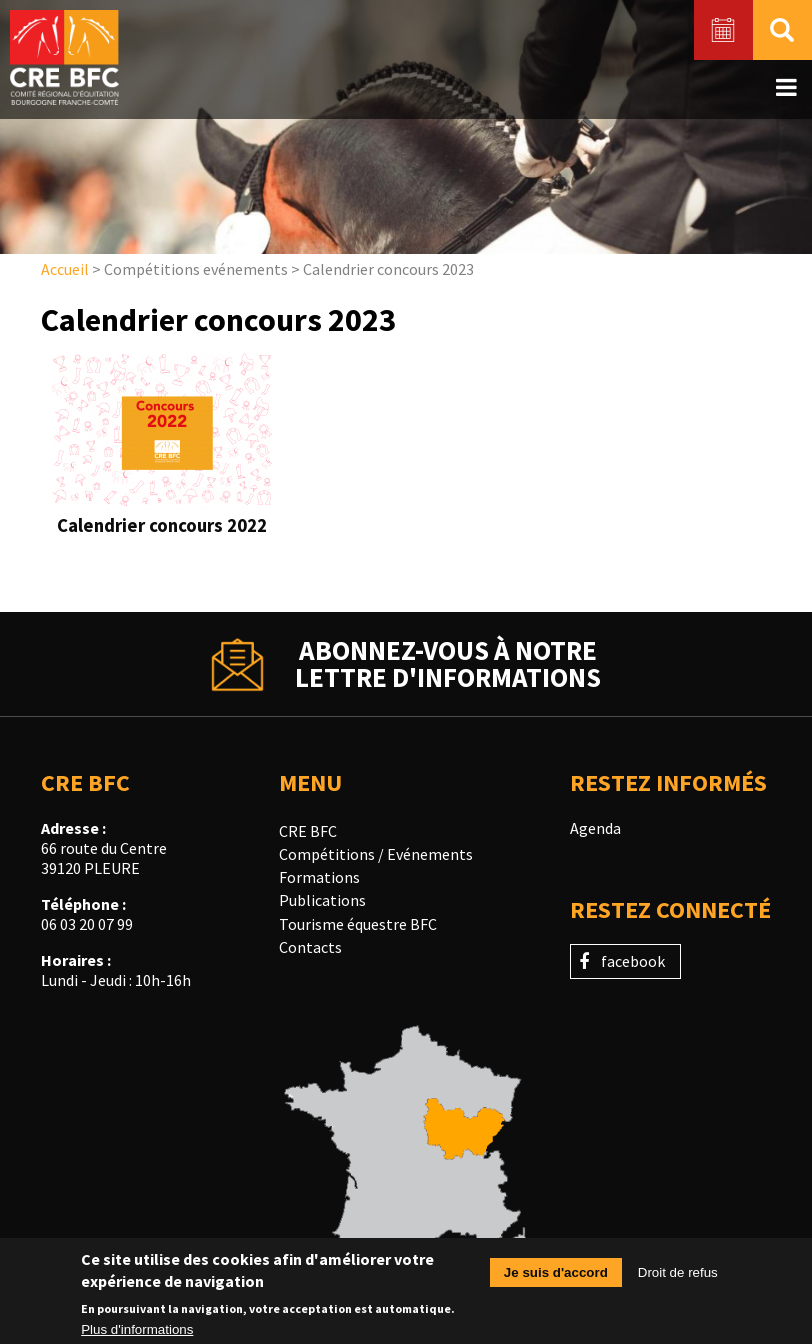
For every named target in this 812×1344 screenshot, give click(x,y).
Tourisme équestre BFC (358, 924)
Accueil (65, 269)
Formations (319, 877)
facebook (633, 961)
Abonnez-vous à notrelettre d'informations (448, 664)
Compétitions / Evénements (376, 854)
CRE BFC (308, 831)
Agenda (595, 828)
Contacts (310, 947)
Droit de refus (678, 1279)
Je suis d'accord (556, 1279)
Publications (322, 900)
